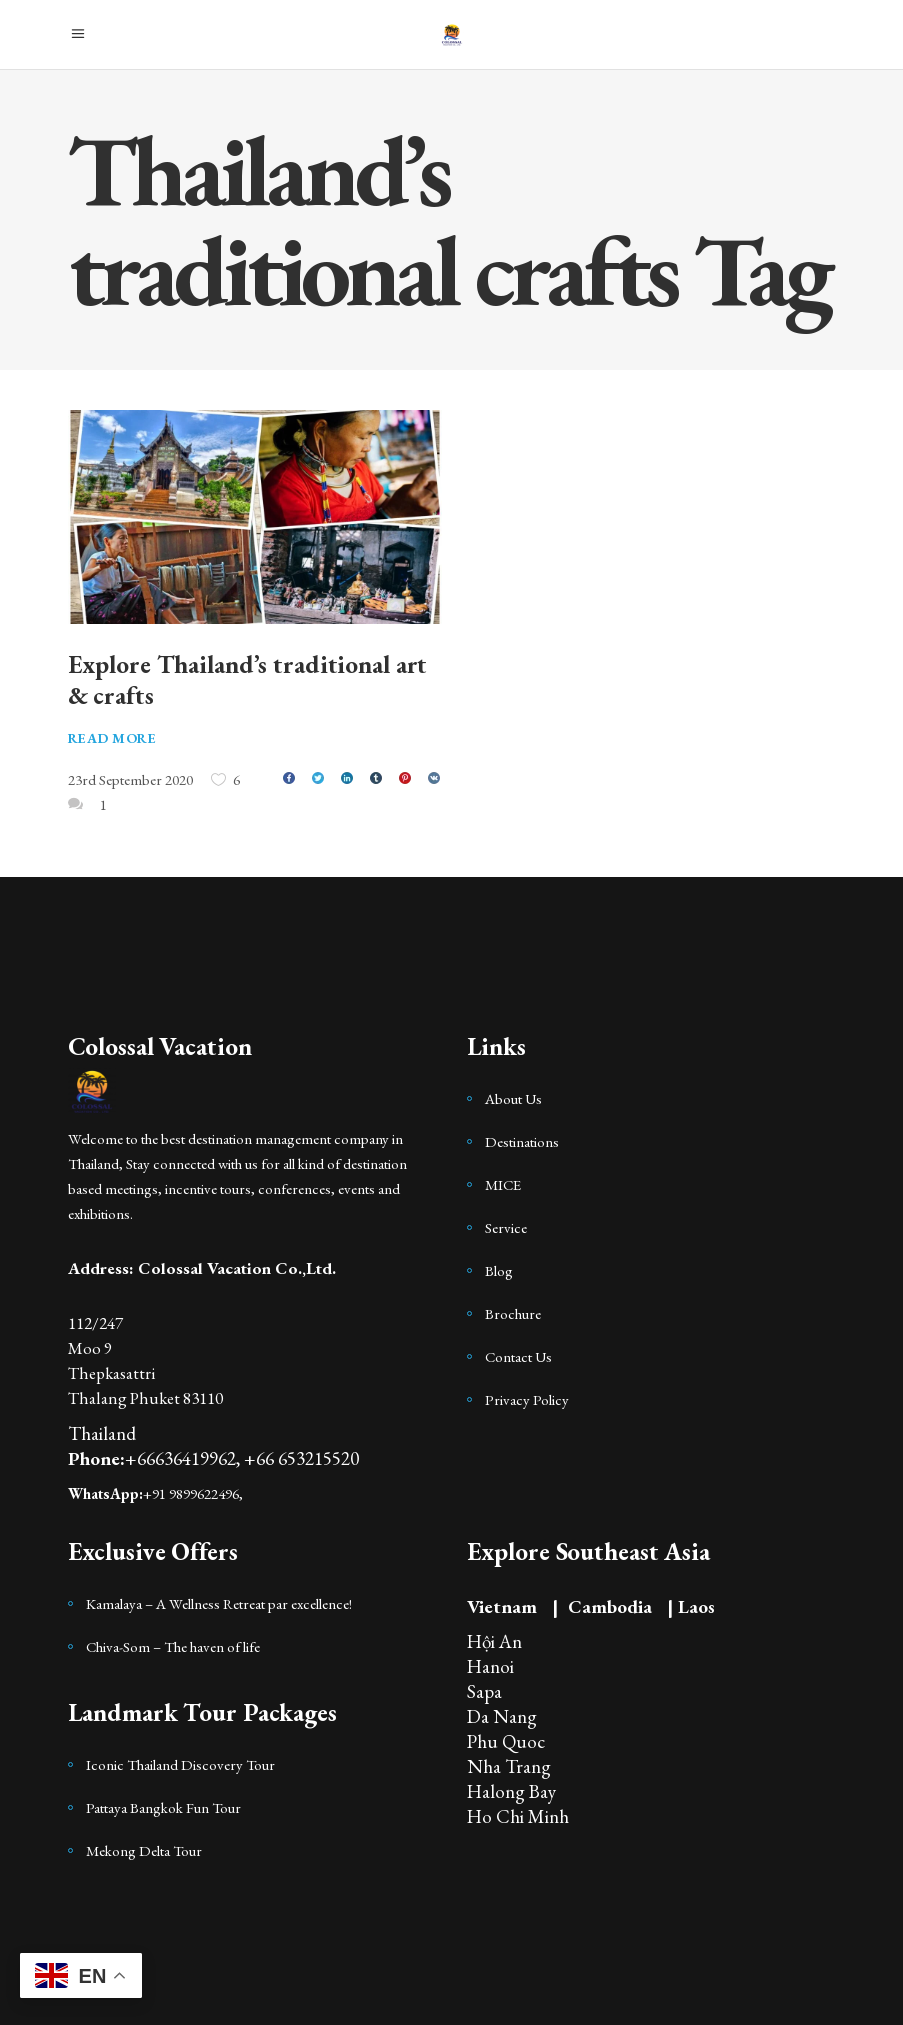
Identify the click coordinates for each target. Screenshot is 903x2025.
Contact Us (518, 1356)
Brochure (513, 1313)
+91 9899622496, (193, 1493)
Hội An (494, 1641)
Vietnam (502, 1606)
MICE (503, 1184)
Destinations (522, 1141)
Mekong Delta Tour (144, 1850)
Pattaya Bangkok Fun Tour (163, 1807)
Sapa (484, 1691)
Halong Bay (511, 1791)
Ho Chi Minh (518, 1816)
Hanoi (490, 1666)
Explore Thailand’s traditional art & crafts (248, 679)
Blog (499, 1270)
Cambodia (610, 1606)
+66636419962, (184, 1458)
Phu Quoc (506, 1741)
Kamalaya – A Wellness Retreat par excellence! (219, 1603)
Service (506, 1227)
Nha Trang (509, 1766)
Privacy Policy (527, 1399)
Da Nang (502, 1716)
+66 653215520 (301, 1458)
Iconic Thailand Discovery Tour (180, 1764)
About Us (513, 1098)
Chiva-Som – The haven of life (173, 1646)
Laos (696, 1606)
